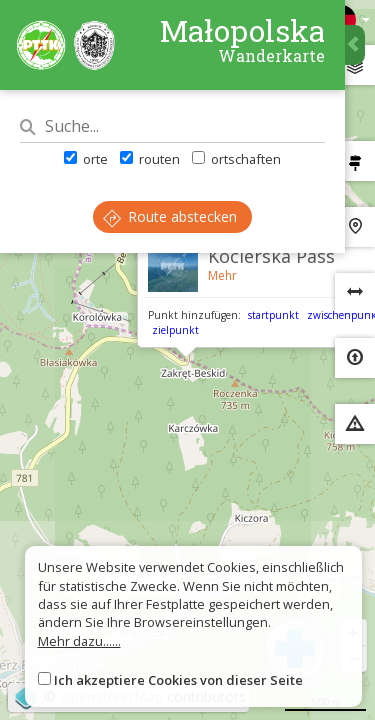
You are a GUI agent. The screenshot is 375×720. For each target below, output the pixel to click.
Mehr (222, 275)
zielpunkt (175, 330)
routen (150, 159)
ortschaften (236, 159)
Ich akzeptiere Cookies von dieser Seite (178, 680)
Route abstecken (170, 216)
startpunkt (273, 315)
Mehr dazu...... (79, 641)
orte (86, 159)
